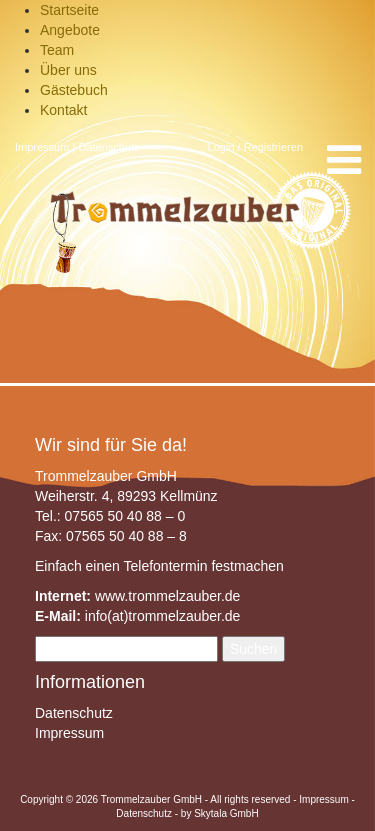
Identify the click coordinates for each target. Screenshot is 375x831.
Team (57, 50)
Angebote (70, 30)
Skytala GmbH (226, 813)
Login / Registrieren (255, 147)
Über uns (68, 70)
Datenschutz (108, 147)
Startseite (69, 10)
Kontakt (63, 110)
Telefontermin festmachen (203, 566)
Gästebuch (74, 90)
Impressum (42, 147)
